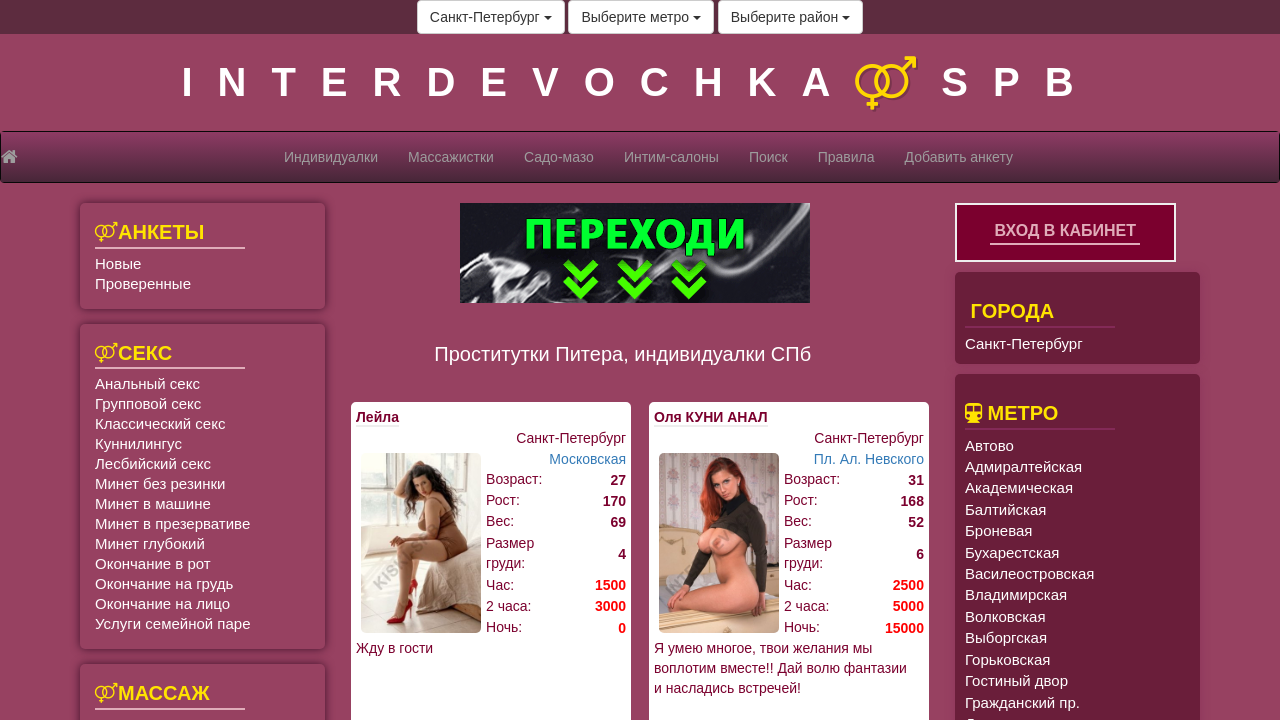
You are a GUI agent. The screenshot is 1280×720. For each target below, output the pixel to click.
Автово (989, 445)
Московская (587, 459)
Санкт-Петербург (491, 17)
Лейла (377, 417)
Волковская (1005, 616)
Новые (118, 263)
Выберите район (790, 17)
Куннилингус (138, 443)
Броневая (998, 530)
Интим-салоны (671, 157)
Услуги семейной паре (173, 623)
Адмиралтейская (1023, 466)
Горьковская (1007, 659)
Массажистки (451, 157)
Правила (846, 157)
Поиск (768, 157)
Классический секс (160, 423)
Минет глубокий (150, 543)
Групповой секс (148, 403)
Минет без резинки (160, 483)
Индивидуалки (331, 157)
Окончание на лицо (162, 603)
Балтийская (1005, 509)
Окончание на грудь (164, 583)
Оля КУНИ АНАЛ (711, 417)
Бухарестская (1012, 552)
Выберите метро (640, 17)
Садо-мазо (559, 157)
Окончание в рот (153, 563)
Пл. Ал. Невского (869, 459)
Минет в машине (153, 503)
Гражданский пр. (1022, 702)
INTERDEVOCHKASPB (639, 82)
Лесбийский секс (153, 463)
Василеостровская (1029, 573)
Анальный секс (147, 383)
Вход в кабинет (1065, 230)
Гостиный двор (1016, 680)
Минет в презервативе (172, 523)
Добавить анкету (959, 157)
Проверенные (143, 283)
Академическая (1019, 487)
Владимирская (1016, 594)
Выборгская (1006, 637)
